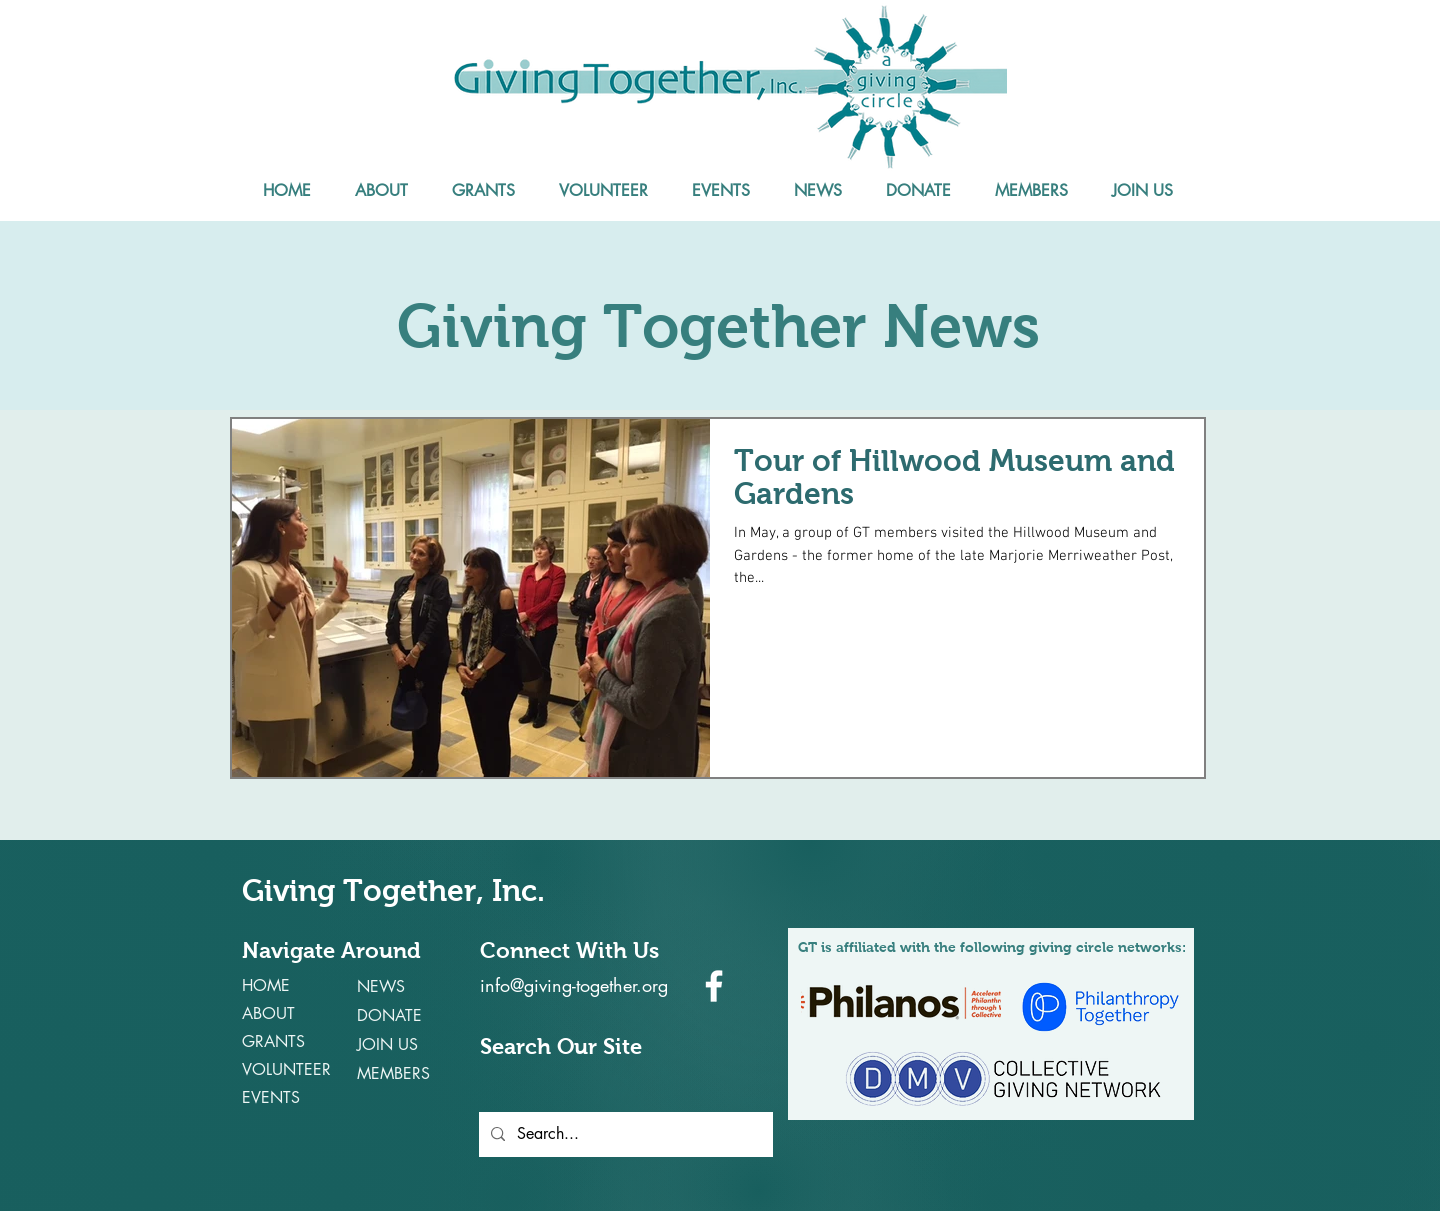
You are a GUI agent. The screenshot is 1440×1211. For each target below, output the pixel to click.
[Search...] (624, 1134)
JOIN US (387, 1044)
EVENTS (271, 1097)
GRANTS (273, 1041)
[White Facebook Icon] (714, 986)
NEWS (381, 986)
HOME (266, 985)
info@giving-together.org (574, 985)
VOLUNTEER (286, 1069)
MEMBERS (393, 1073)
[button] (381, 191)
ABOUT (268, 1013)
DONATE (389, 1015)
